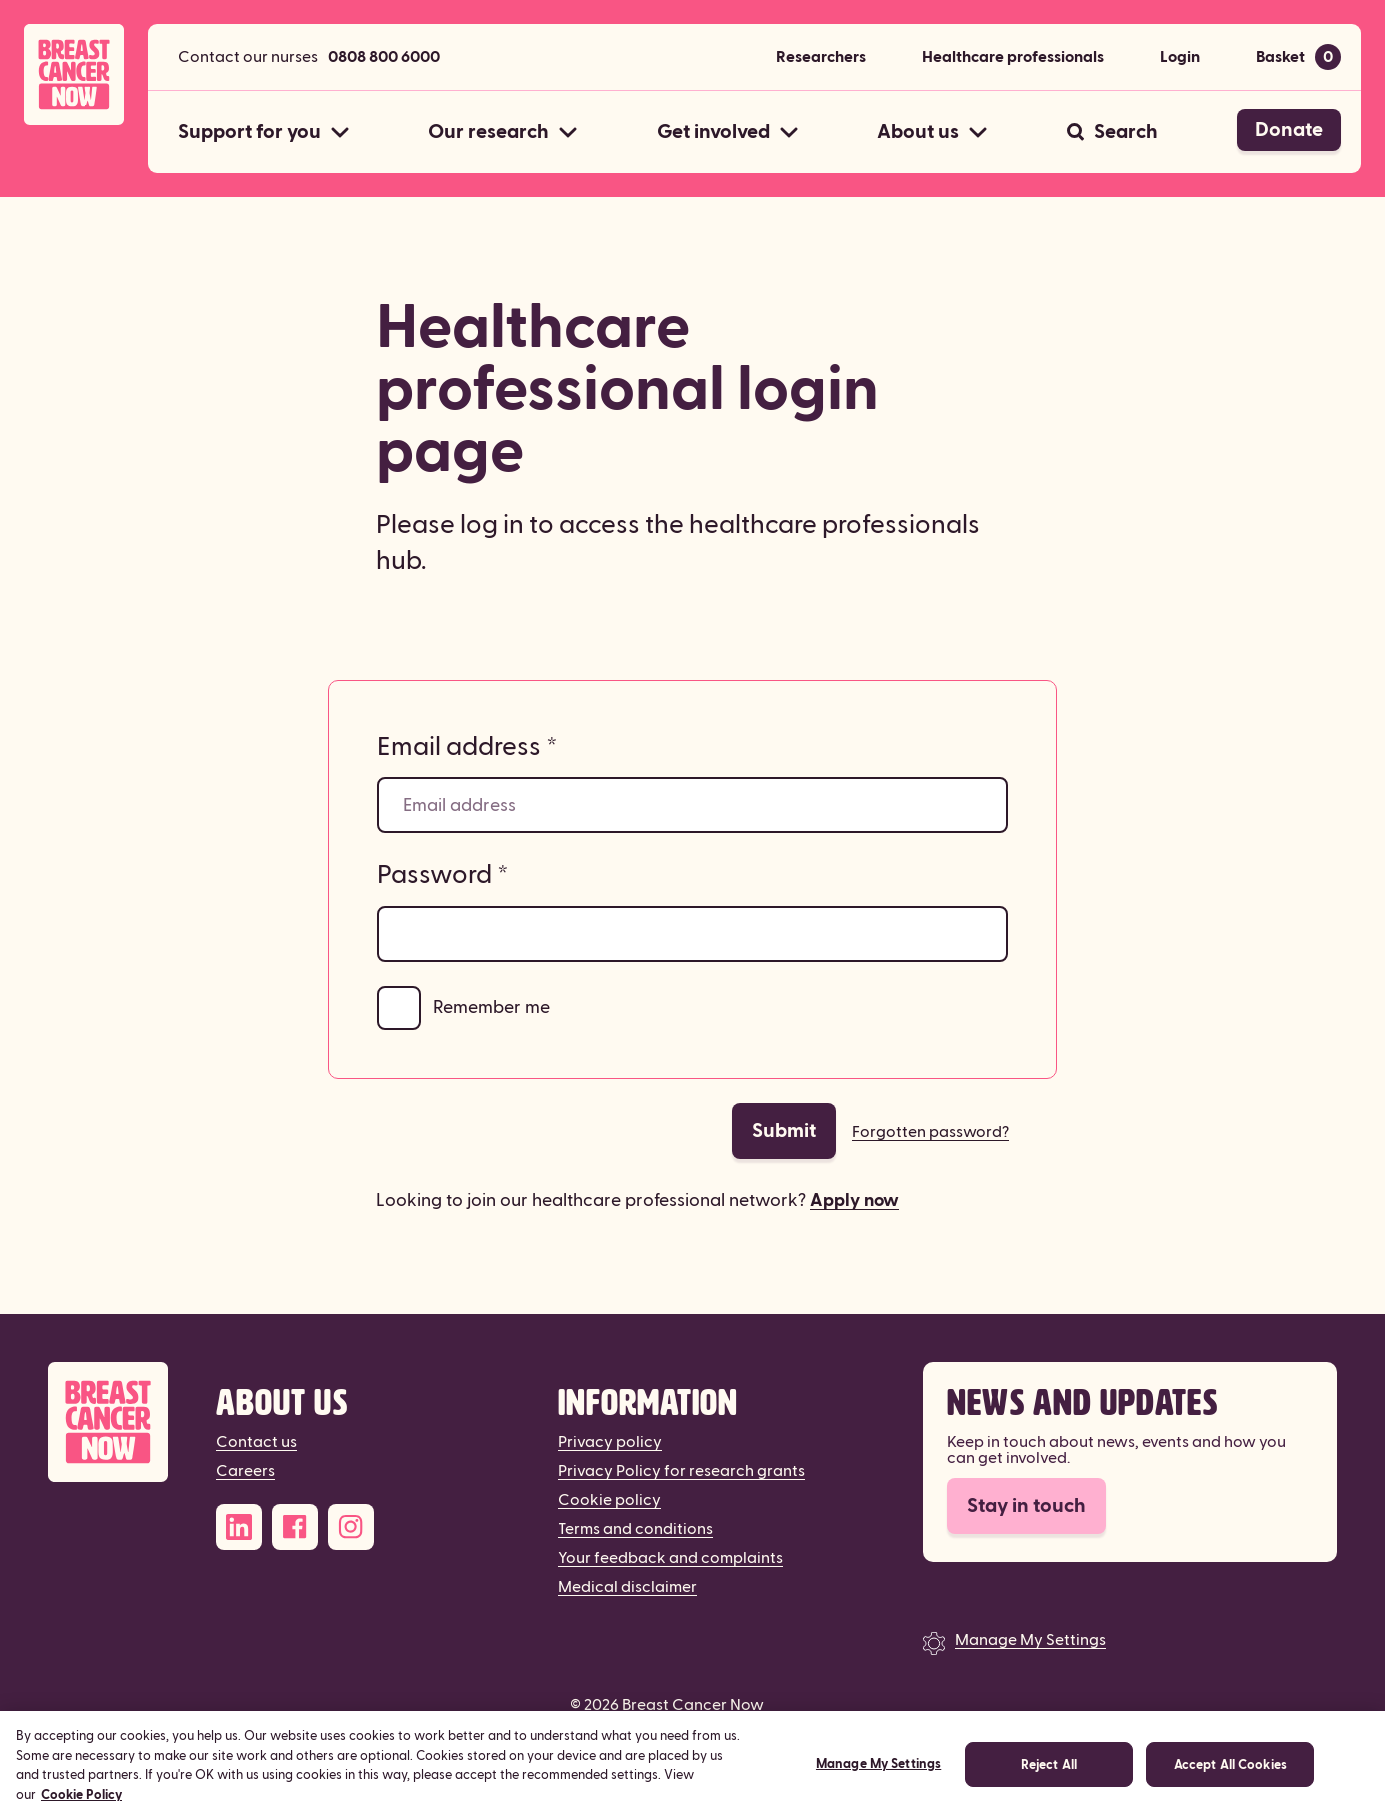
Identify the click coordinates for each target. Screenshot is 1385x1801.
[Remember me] (399, 1008)
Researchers (821, 57)
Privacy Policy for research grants (681, 1471)
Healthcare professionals (1013, 57)
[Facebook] (295, 1527)
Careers (245, 1471)
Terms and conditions (635, 1529)
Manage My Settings (1030, 1640)
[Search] (1112, 132)
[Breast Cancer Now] (108, 1422)
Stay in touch (1026, 1506)
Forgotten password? (930, 1132)
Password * (443, 875)
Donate (1289, 130)
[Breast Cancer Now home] (74, 74)
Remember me (491, 1007)
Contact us (256, 1442)
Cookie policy (609, 1500)
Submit (784, 1131)
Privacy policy (610, 1442)
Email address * (467, 747)
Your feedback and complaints (670, 1558)
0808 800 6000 (384, 57)
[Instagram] (351, 1527)
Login (1180, 57)
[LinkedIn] (239, 1527)
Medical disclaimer (627, 1587)
